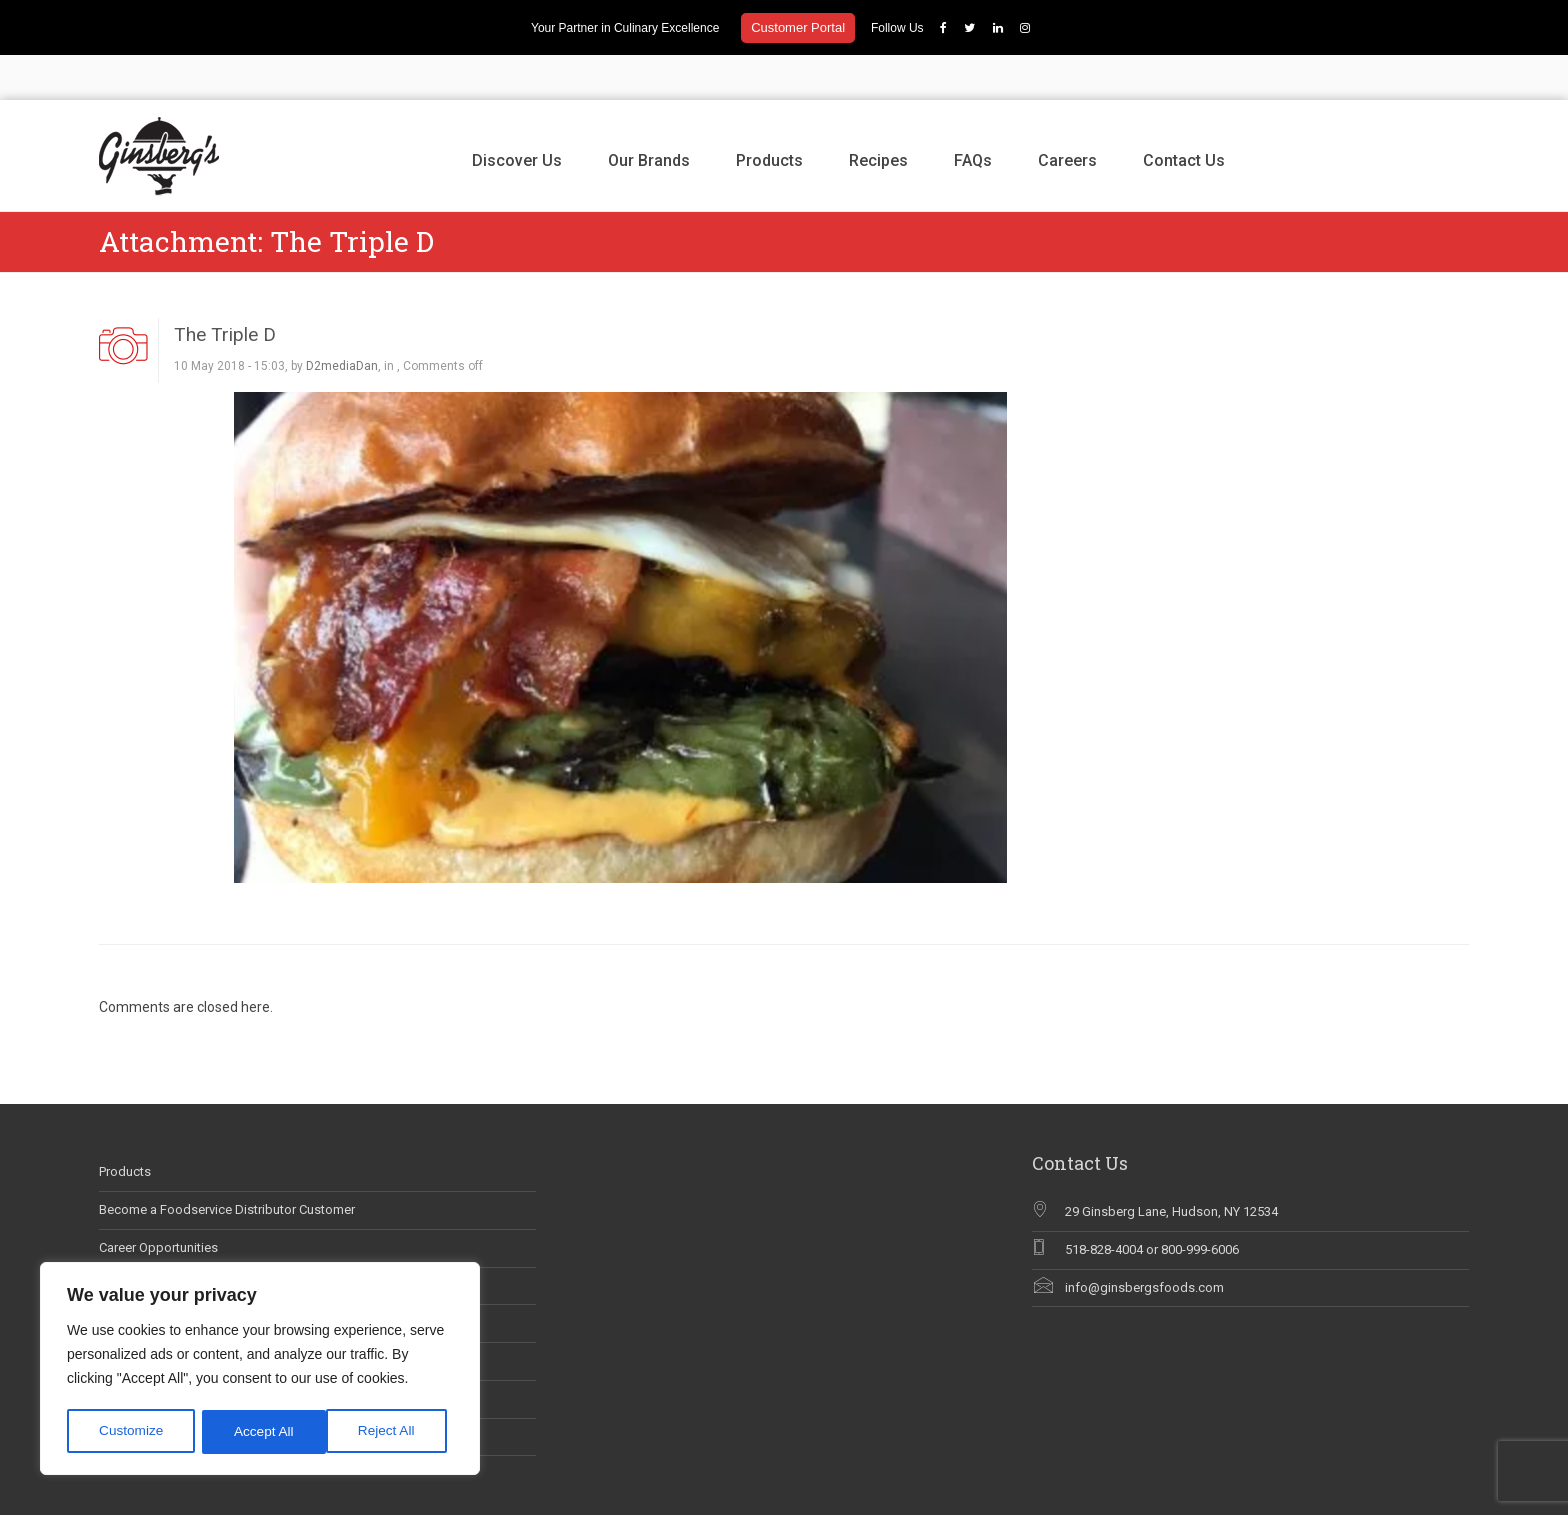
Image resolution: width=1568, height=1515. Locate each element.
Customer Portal (798, 27)
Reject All (262, 1432)
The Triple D (225, 289)
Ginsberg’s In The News (166, 1240)
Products (769, 115)
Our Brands (649, 115)
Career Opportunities (158, 1202)
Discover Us (517, 115)
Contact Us (1184, 115)
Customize (131, 1432)
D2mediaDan (342, 322)
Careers (1067, 115)
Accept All (391, 1432)
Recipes (878, 115)
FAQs (973, 115)
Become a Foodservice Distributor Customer (227, 1164)
